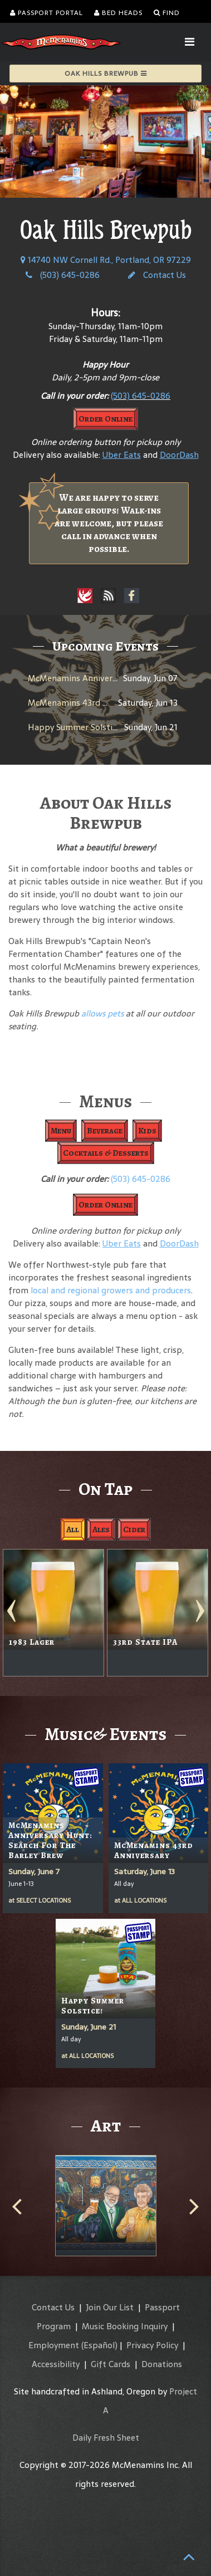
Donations (161, 2364)
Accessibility (56, 2364)
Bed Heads (118, 12)
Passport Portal (46, 12)
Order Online (105, 418)
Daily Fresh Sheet (105, 2438)
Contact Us (157, 275)
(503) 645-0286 (63, 275)
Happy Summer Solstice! (75, 727)
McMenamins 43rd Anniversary (88, 703)
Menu (61, 1130)
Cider (134, 1529)
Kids (147, 1130)
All (72, 1529)
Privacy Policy (152, 2345)
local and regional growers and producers (111, 1290)
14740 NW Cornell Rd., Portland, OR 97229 (106, 260)
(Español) (99, 2345)
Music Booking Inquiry (125, 2326)
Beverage (104, 1130)
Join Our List (110, 2307)
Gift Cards (110, 2364)
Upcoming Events (105, 646)
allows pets (102, 1013)
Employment (53, 2345)
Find (167, 12)
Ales (101, 1529)
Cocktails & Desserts (106, 1153)
